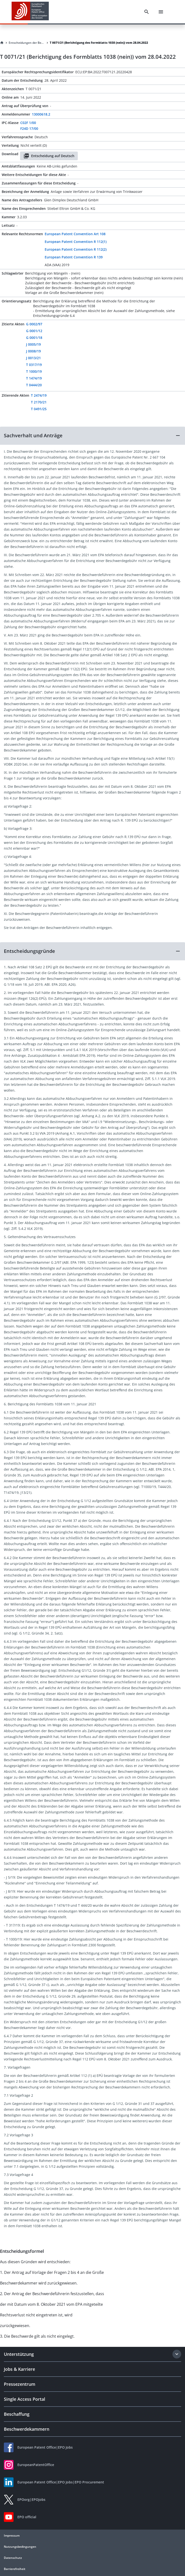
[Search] (146, 11)
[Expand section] (176, 2354)
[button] (92, 436)
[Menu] (161, 11)
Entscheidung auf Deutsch (48, 156)
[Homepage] (2, 43)
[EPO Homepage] (30, 12)
